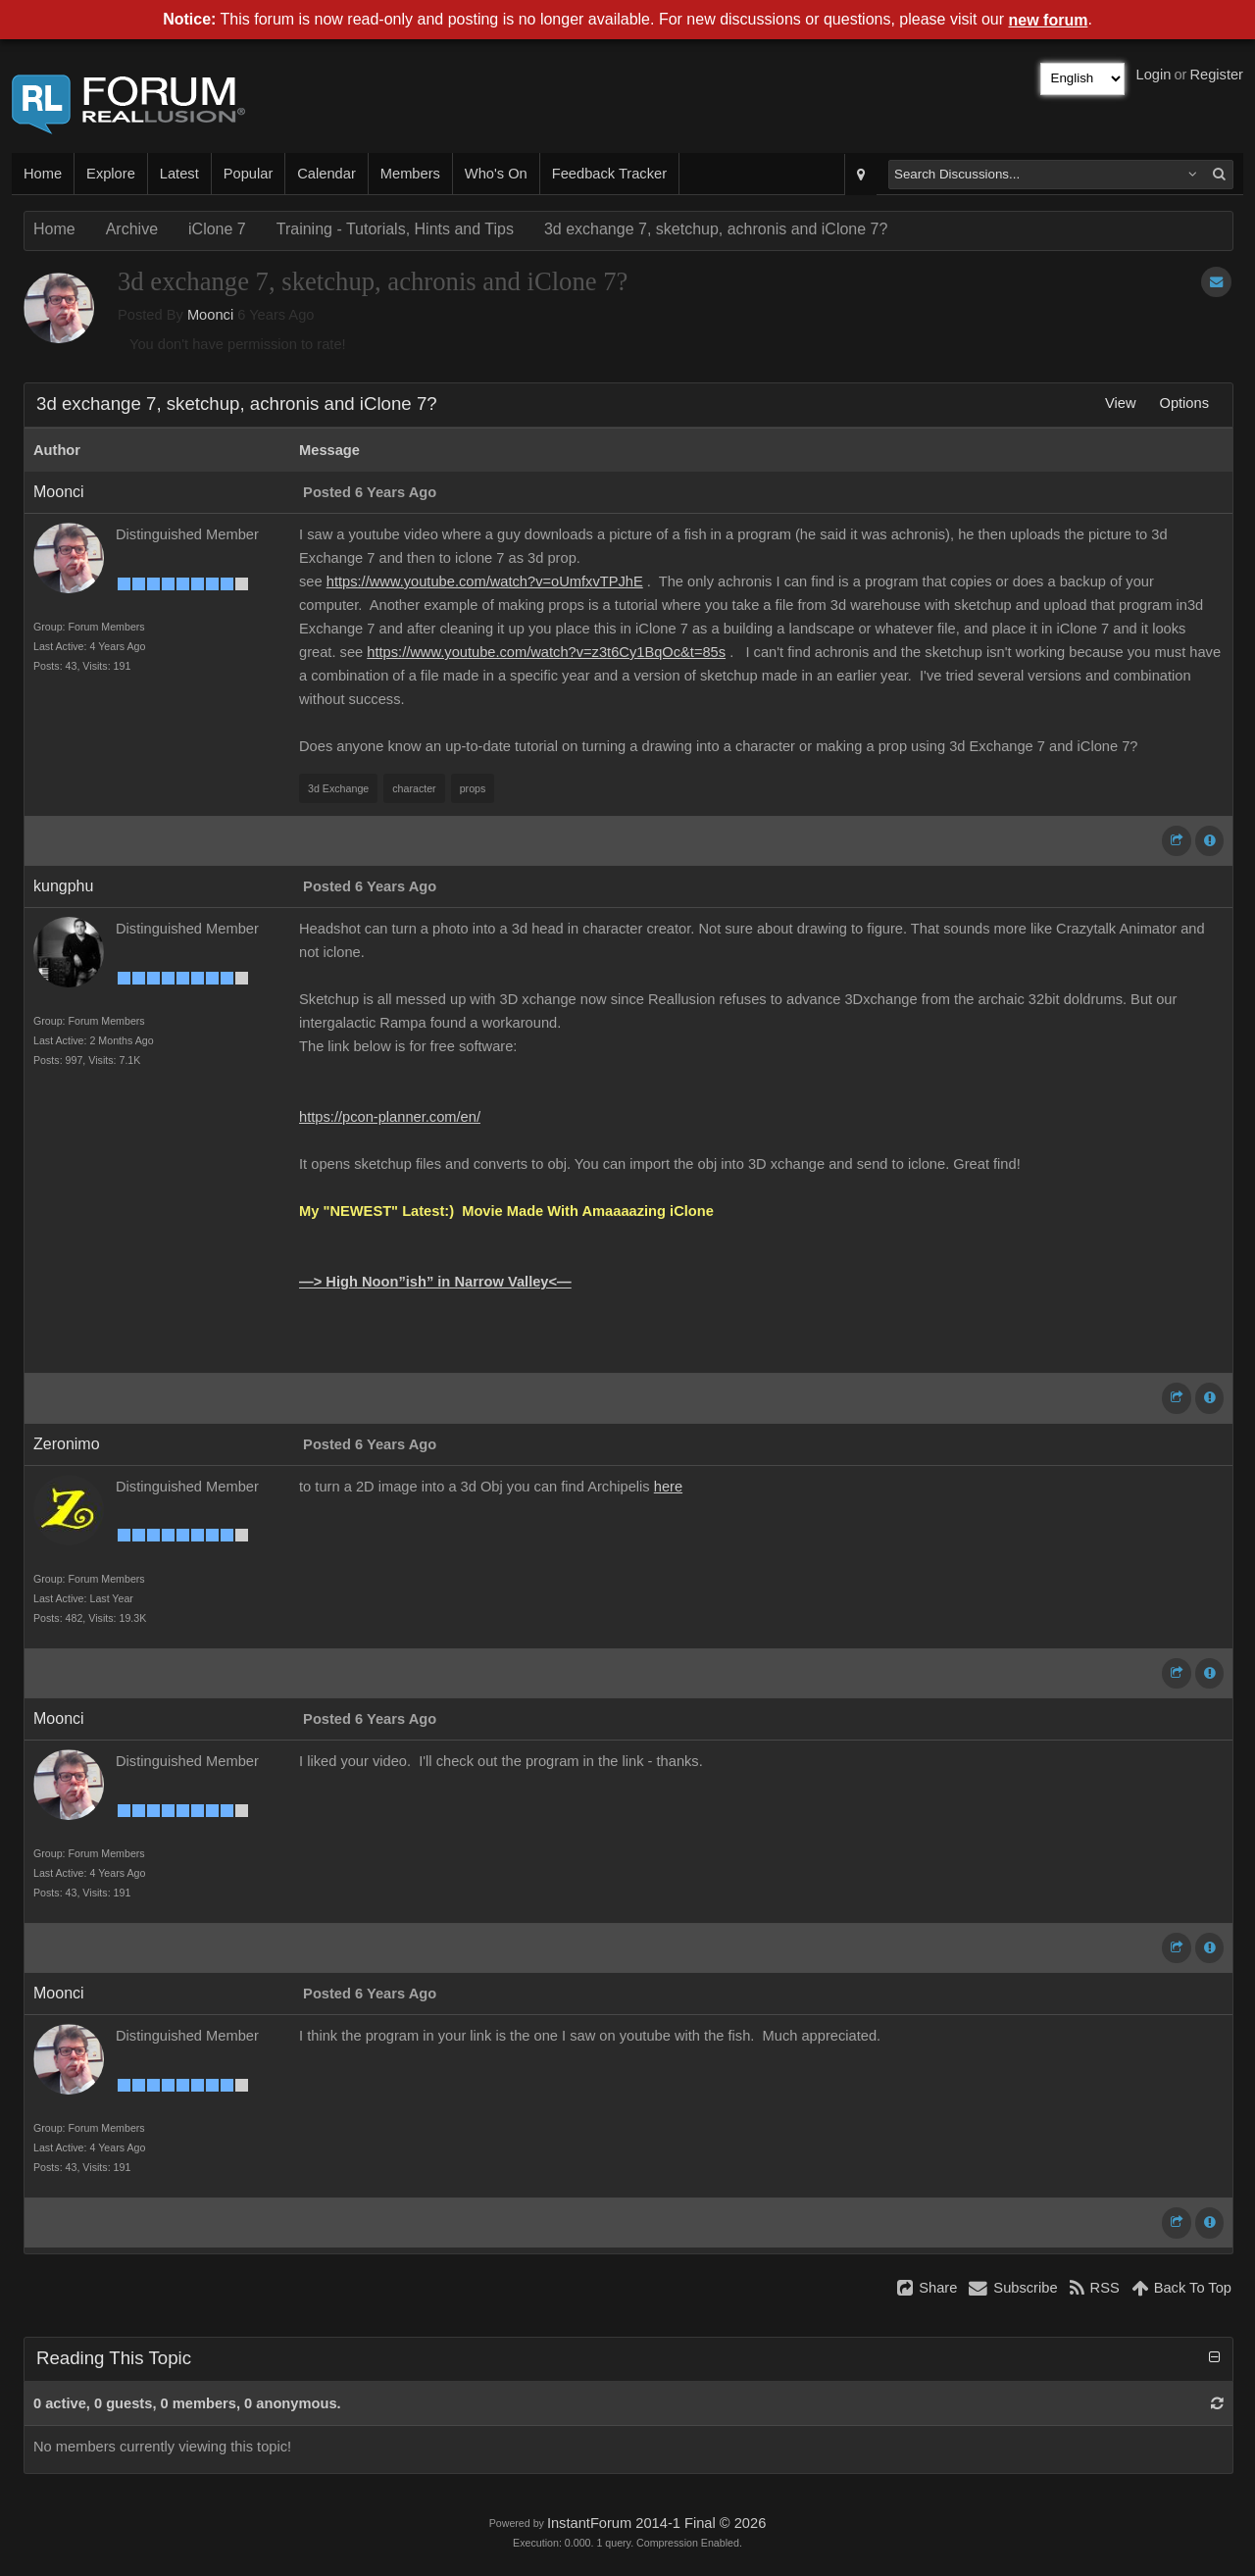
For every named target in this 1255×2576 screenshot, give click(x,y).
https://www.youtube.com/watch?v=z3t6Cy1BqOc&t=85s (546, 652)
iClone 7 (217, 229)
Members (410, 173)
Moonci (210, 315)
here (668, 1486)
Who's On (496, 173)
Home (43, 173)
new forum (1048, 20)
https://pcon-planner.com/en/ (389, 1117)
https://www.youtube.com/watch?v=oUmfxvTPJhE (484, 581)
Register (1216, 74)
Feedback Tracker (609, 173)
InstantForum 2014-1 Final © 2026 (656, 2523)
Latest (179, 173)
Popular (248, 173)
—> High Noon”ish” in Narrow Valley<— (435, 1281)
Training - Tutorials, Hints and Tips (395, 229)
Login (1154, 74)
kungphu (63, 886)
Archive (132, 229)
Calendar (326, 173)
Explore (111, 173)
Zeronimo (66, 1444)
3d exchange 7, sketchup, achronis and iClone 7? (715, 229)
